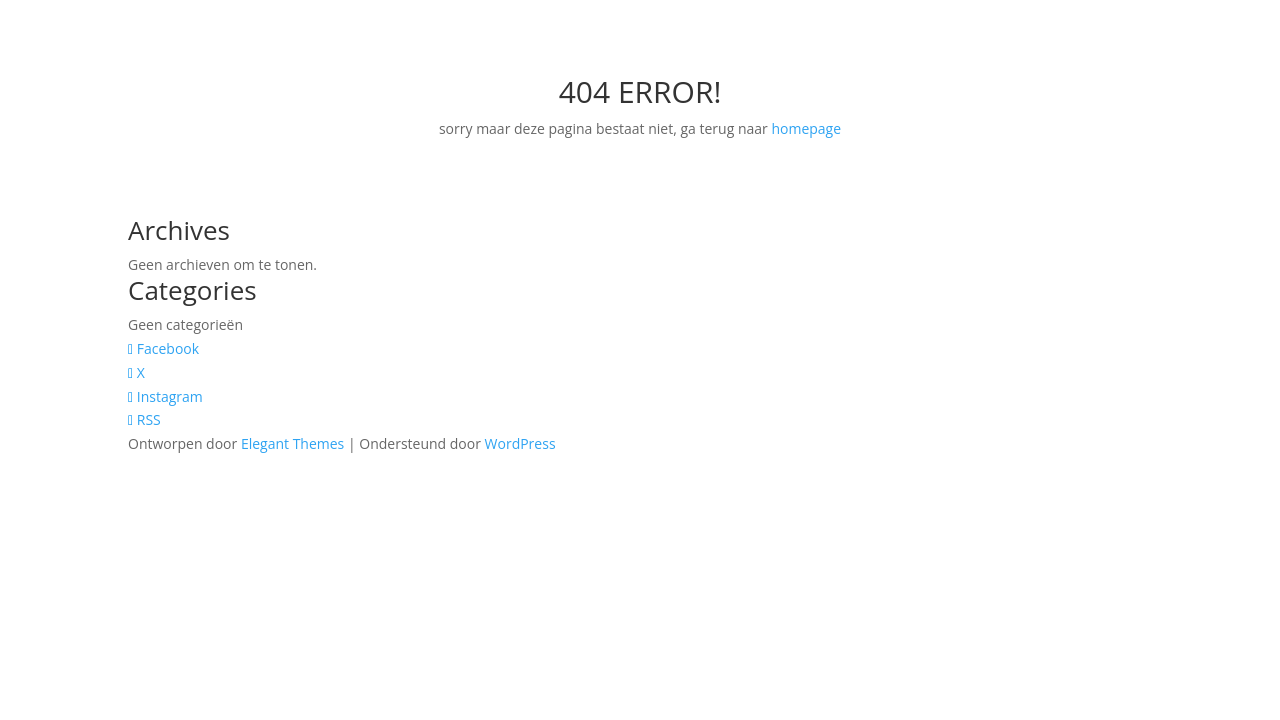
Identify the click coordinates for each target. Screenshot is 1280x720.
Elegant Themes (292, 443)
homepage (806, 128)
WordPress (520, 443)
